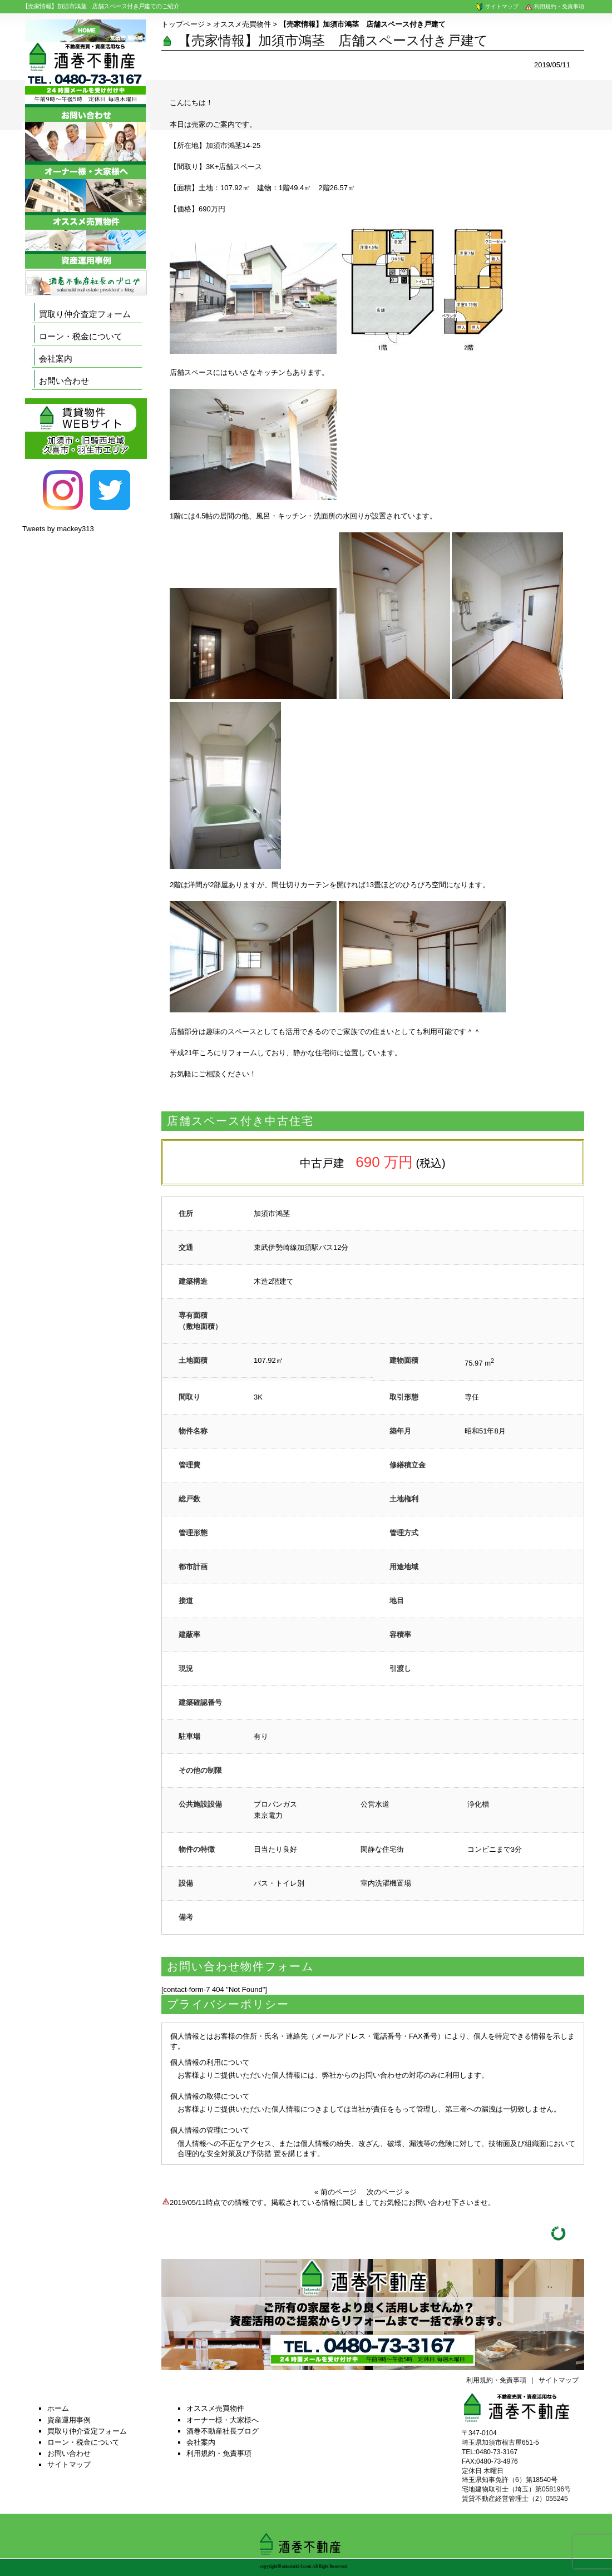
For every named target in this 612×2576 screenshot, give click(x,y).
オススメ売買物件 (242, 24)
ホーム (58, 2408)
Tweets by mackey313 (58, 529)
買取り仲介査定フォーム (85, 314)
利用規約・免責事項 (554, 6)
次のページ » (388, 2192)
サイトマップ (497, 6)
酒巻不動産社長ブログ (222, 2431)
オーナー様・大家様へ (222, 2420)
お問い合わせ (64, 380)
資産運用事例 (69, 2420)
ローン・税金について (80, 336)
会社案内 (55, 358)
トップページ (183, 24)
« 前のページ (335, 2192)
